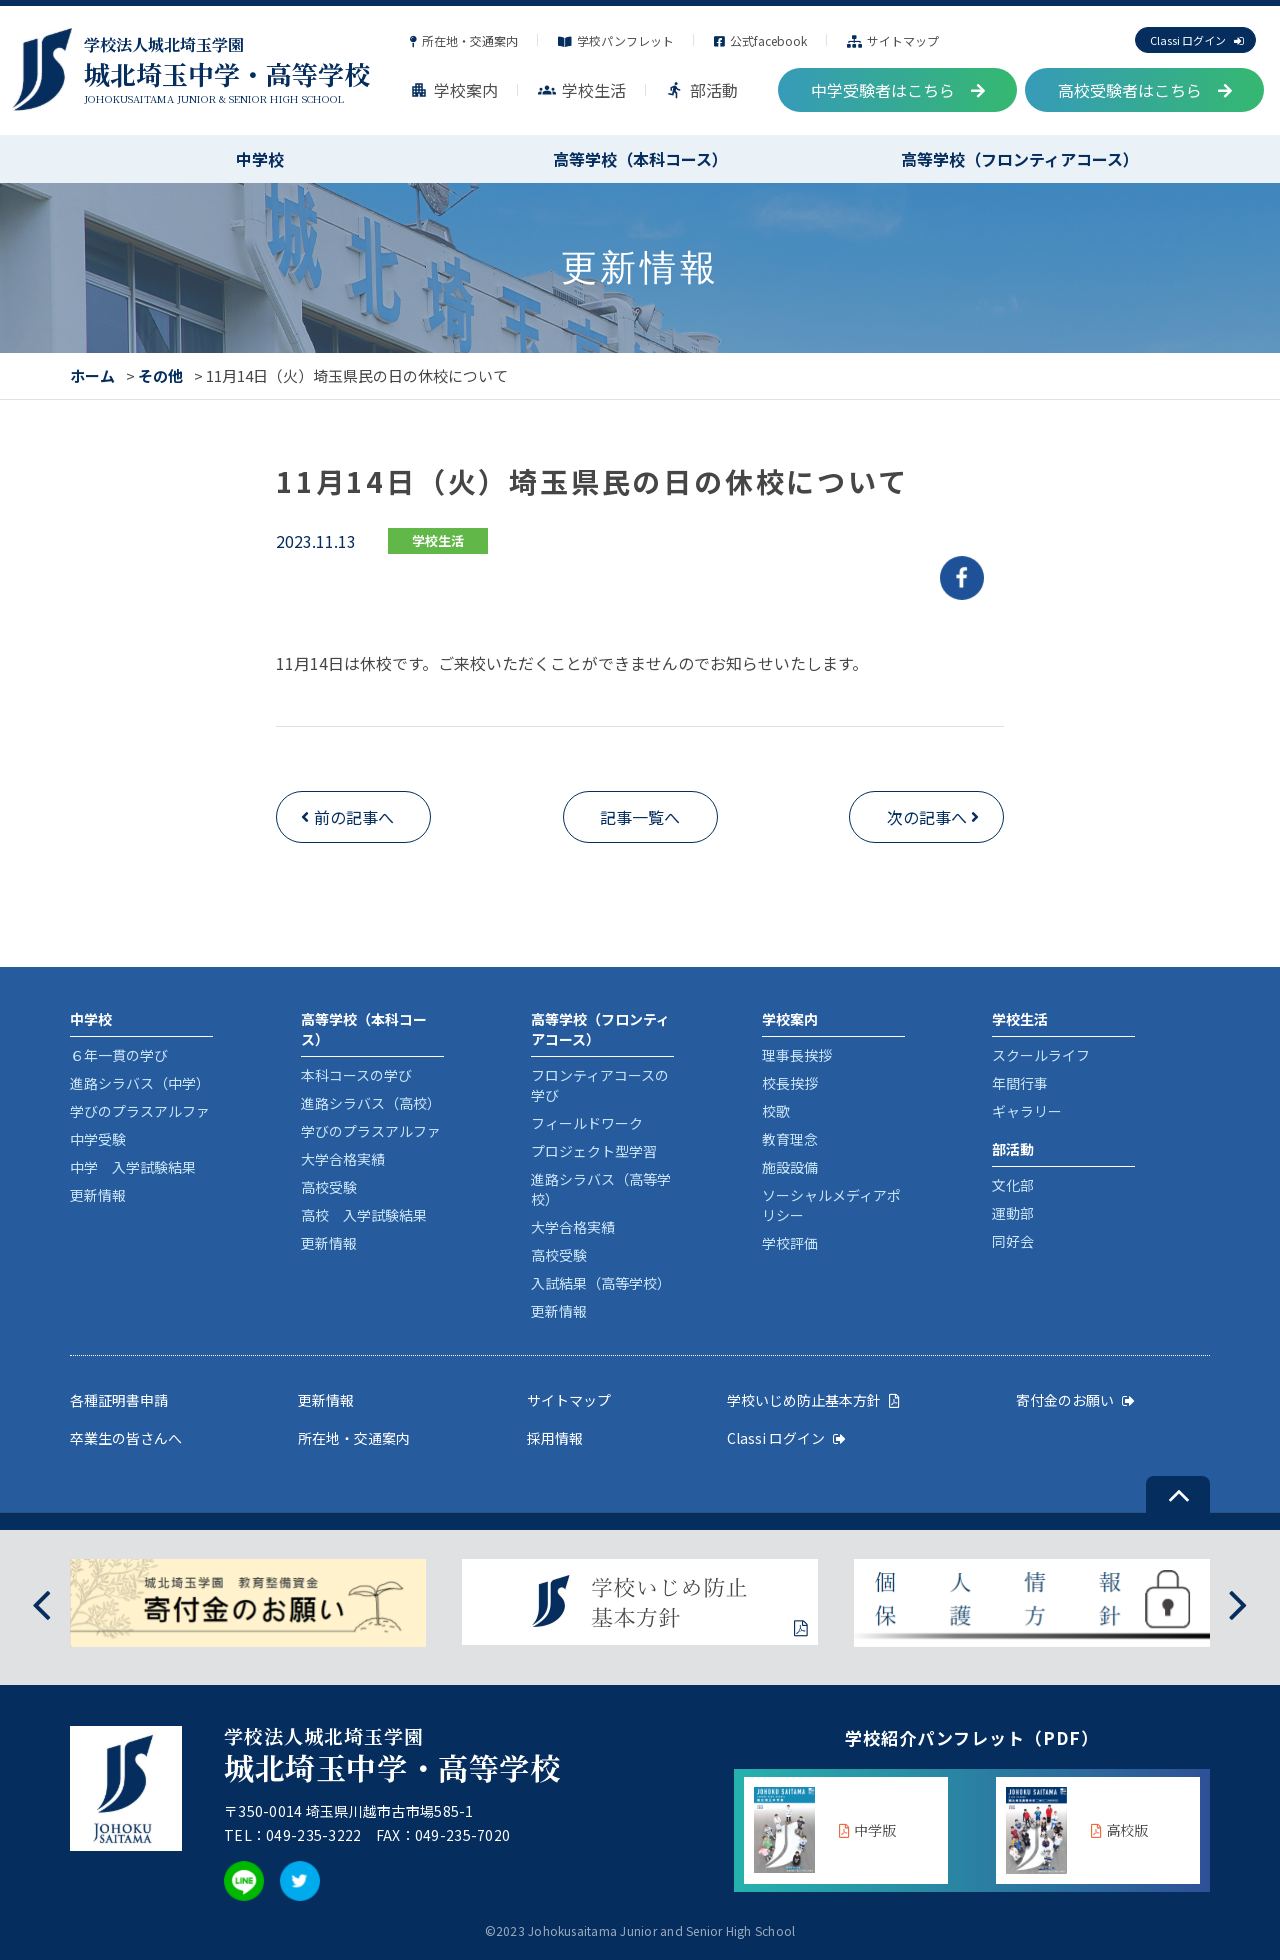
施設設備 (790, 1167)
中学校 (260, 159)
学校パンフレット (616, 40)
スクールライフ (1041, 1055)
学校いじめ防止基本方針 (813, 1400)
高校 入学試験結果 (364, 1215)
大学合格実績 (343, 1159)
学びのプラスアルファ (140, 1111)
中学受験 (98, 1139)
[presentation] (41, 1602)
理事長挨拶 (797, 1055)
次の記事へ (927, 817)
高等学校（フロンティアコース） (1020, 159)
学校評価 (790, 1243)
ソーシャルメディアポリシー (831, 1205)
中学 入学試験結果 (133, 1167)
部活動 (702, 90)
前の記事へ (354, 817)
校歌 (776, 1111)
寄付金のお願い (1075, 1400)
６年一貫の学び (119, 1055)
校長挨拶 (790, 1083)
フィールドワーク (587, 1123)
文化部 (1013, 1185)
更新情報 (98, 1195)
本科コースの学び (356, 1075)
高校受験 (329, 1187)
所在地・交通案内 (464, 40)
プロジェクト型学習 (594, 1151)
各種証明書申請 (119, 1400)
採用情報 (555, 1438)
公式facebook (760, 40)
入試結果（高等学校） (601, 1283)
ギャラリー (1027, 1111)
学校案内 (454, 90)
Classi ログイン (1196, 40)
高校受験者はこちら (1145, 90)
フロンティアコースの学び (600, 1085)
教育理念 (790, 1139)
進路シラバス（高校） (371, 1103)
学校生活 (582, 90)
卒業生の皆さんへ (126, 1438)
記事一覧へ (640, 817)
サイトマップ (893, 40)
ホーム (92, 375)
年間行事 (1020, 1083)
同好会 (1013, 1241)
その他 (160, 375)
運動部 (1013, 1213)
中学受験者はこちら (898, 90)
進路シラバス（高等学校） (601, 1189)
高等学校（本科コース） (640, 159)
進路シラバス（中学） (140, 1083)
